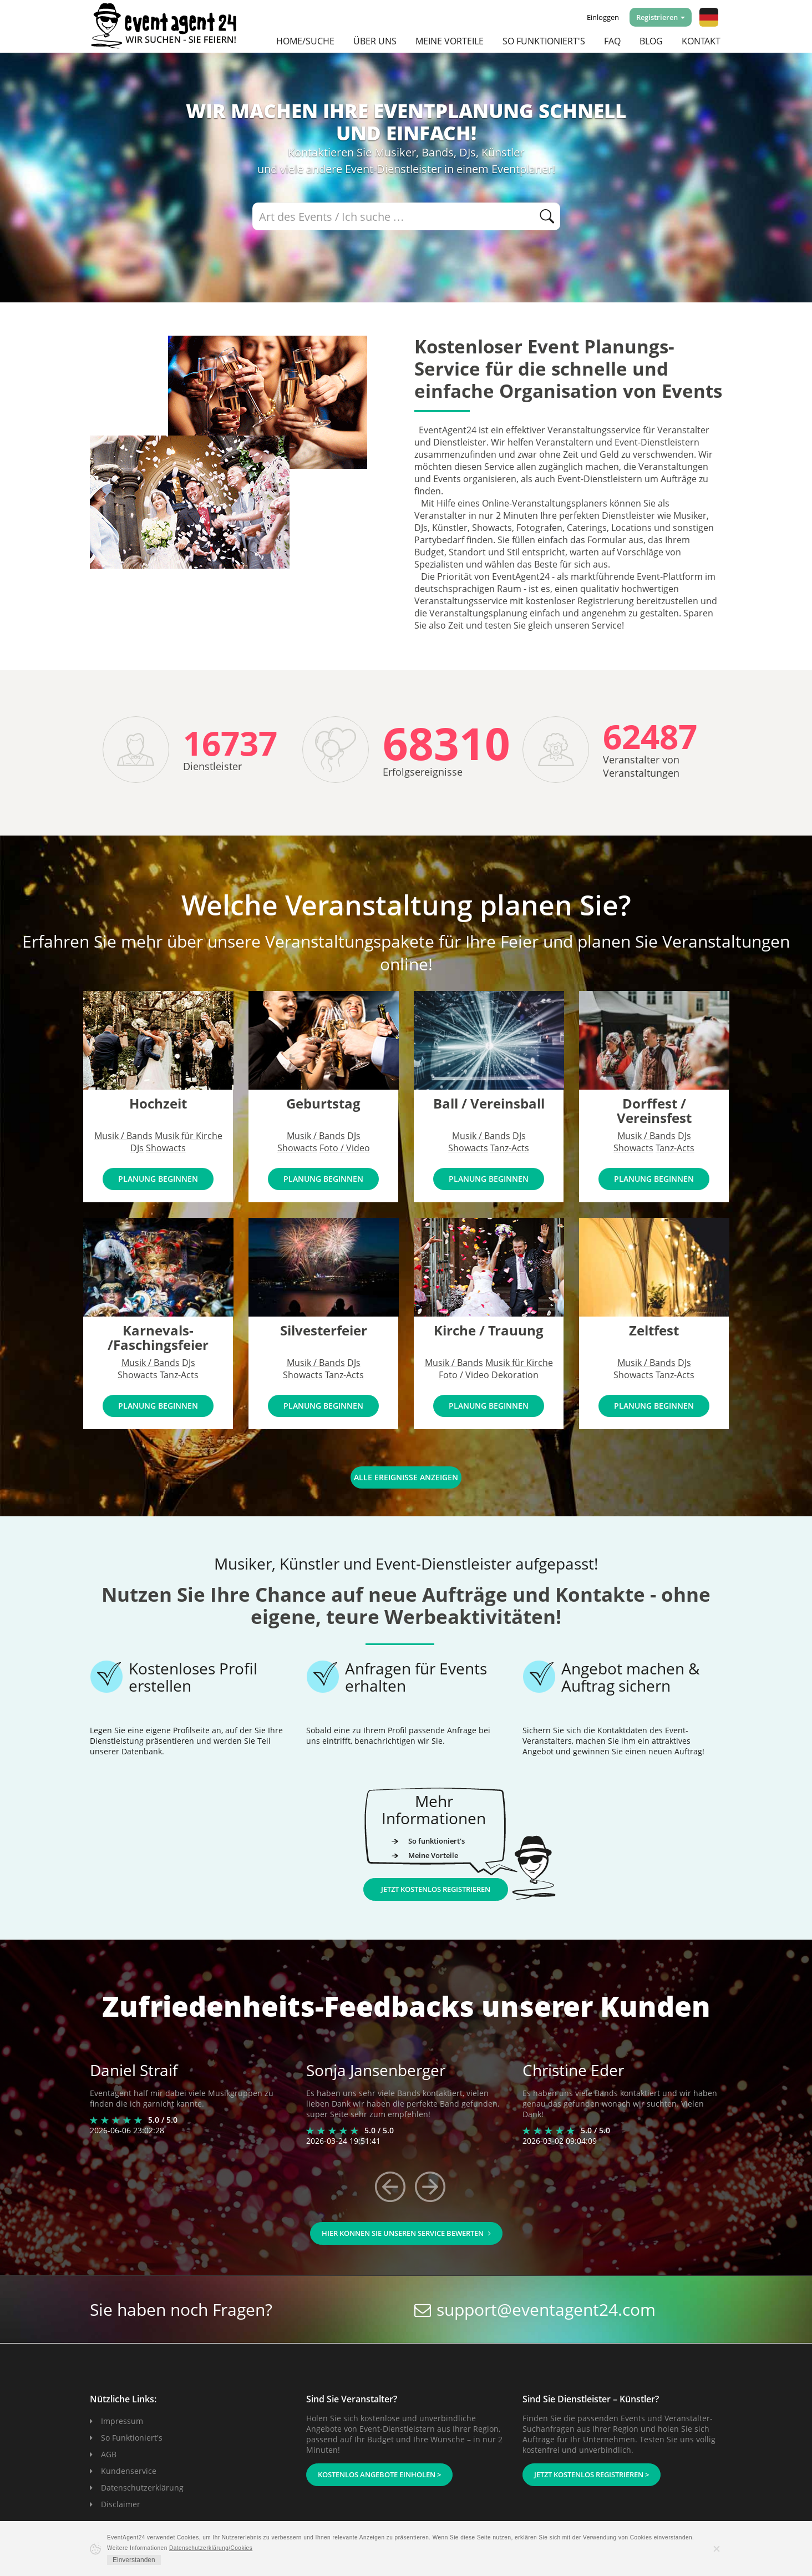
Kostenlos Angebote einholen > (379, 2474)
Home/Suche (305, 41)
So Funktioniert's (132, 2437)
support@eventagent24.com (546, 2309)
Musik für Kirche (188, 1136)
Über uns (375, 41)
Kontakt (701, 41)
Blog (651, 41)
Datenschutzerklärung (142, 2487)
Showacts (166, 1148)
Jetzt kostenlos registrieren (435, 1889)
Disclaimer (120, 2504)
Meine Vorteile (449, 41)
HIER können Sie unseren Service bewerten (406, 2233)
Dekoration (515, 1375)
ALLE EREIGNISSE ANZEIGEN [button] (406, 1477)
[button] (708, 17)
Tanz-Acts (509, 1148)
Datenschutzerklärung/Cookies (210, 2548)
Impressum (122, 2421)
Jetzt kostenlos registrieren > (591, 2474)
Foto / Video (344, 1148)
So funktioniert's (544, 41)
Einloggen (603, 17)
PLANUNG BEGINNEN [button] (158, 1178)
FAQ (612, 41)
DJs (137, 1148)
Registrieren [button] (660, 17)
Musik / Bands (123, 1136)
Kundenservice (128, 2471)
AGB (108, 2454)
